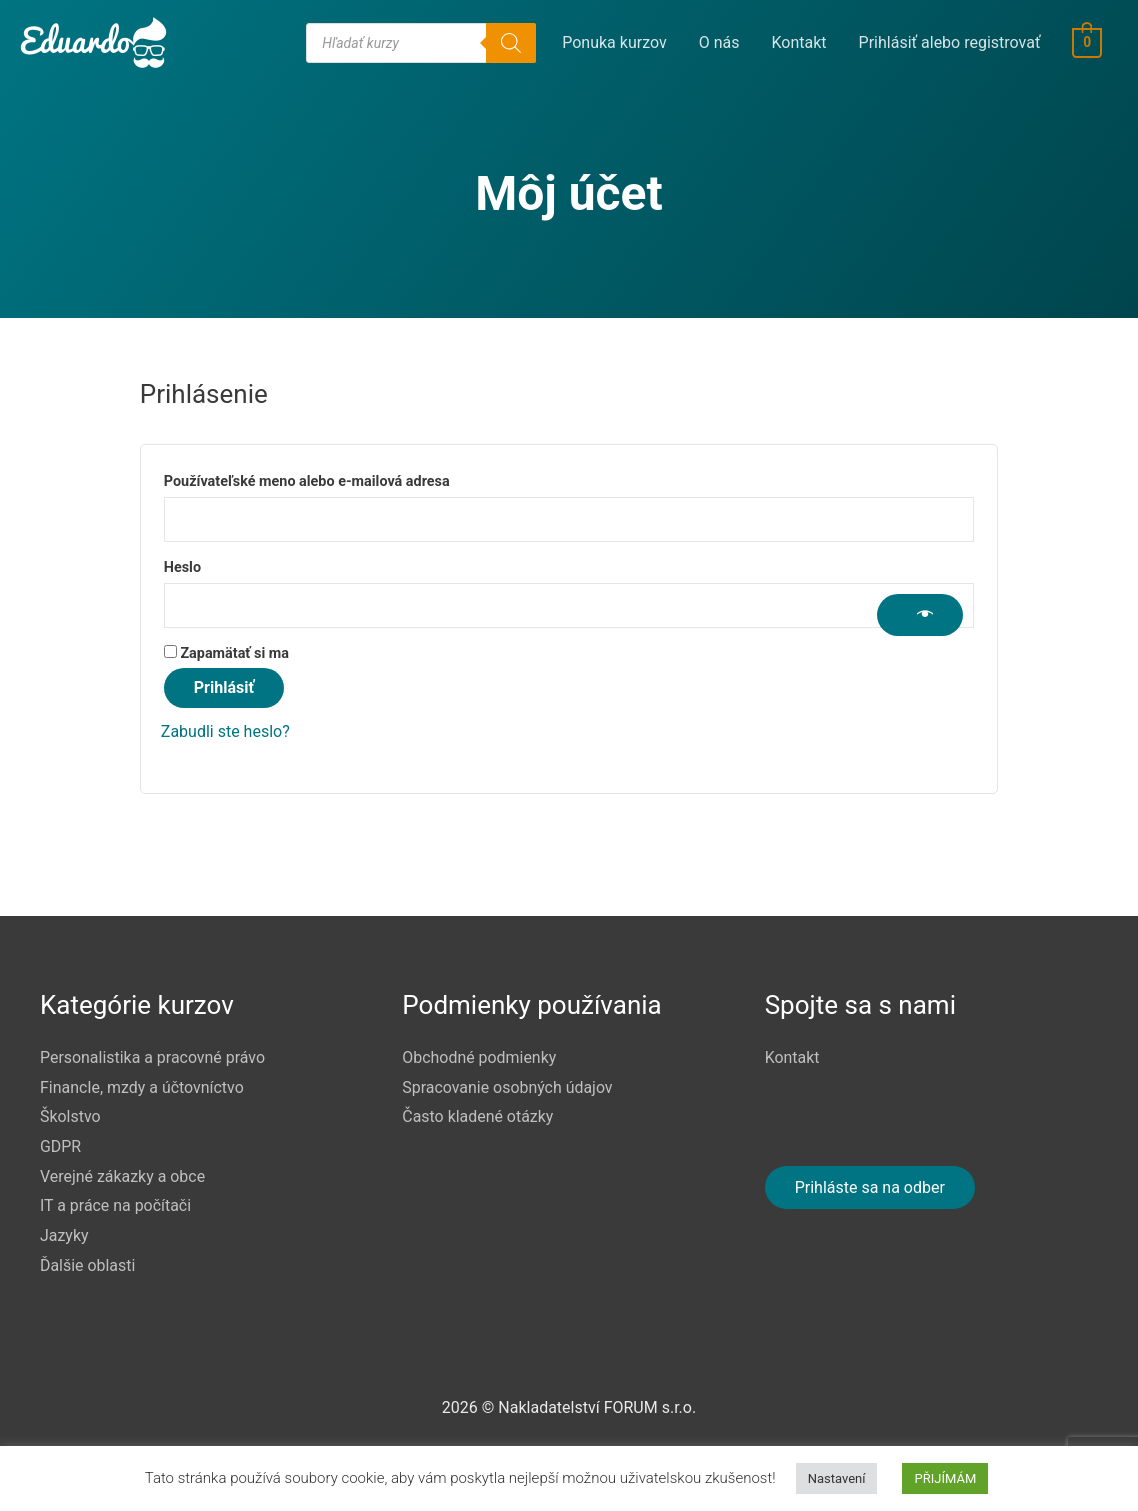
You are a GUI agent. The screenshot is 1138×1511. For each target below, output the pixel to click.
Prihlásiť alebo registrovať (950, 42)
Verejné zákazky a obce (123, 1176)
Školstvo (70, 1116)
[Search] (512, 43)
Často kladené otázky (478, 1116)
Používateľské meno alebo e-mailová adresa (337, 479)
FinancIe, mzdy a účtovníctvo (142, 1087)
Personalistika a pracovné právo (153, 1057)
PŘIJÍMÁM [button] (945, 1478)
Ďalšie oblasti (88, 1265)
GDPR (60, 1146)
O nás (719, 42)
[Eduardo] (93, 41)
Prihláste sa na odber (870, 1187)
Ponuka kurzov (615, 42)
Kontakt (799, 42)
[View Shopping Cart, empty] (1087, 42)
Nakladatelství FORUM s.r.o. (597, 1407)
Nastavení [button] (837, 1478)
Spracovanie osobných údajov (507, 1087)
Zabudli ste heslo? (225, 731)
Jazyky (64, 1235)
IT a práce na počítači (116, 1205)
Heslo (213, 565)
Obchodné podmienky (479, 1057)
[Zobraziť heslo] (920, 615)
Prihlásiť (224, 687)
